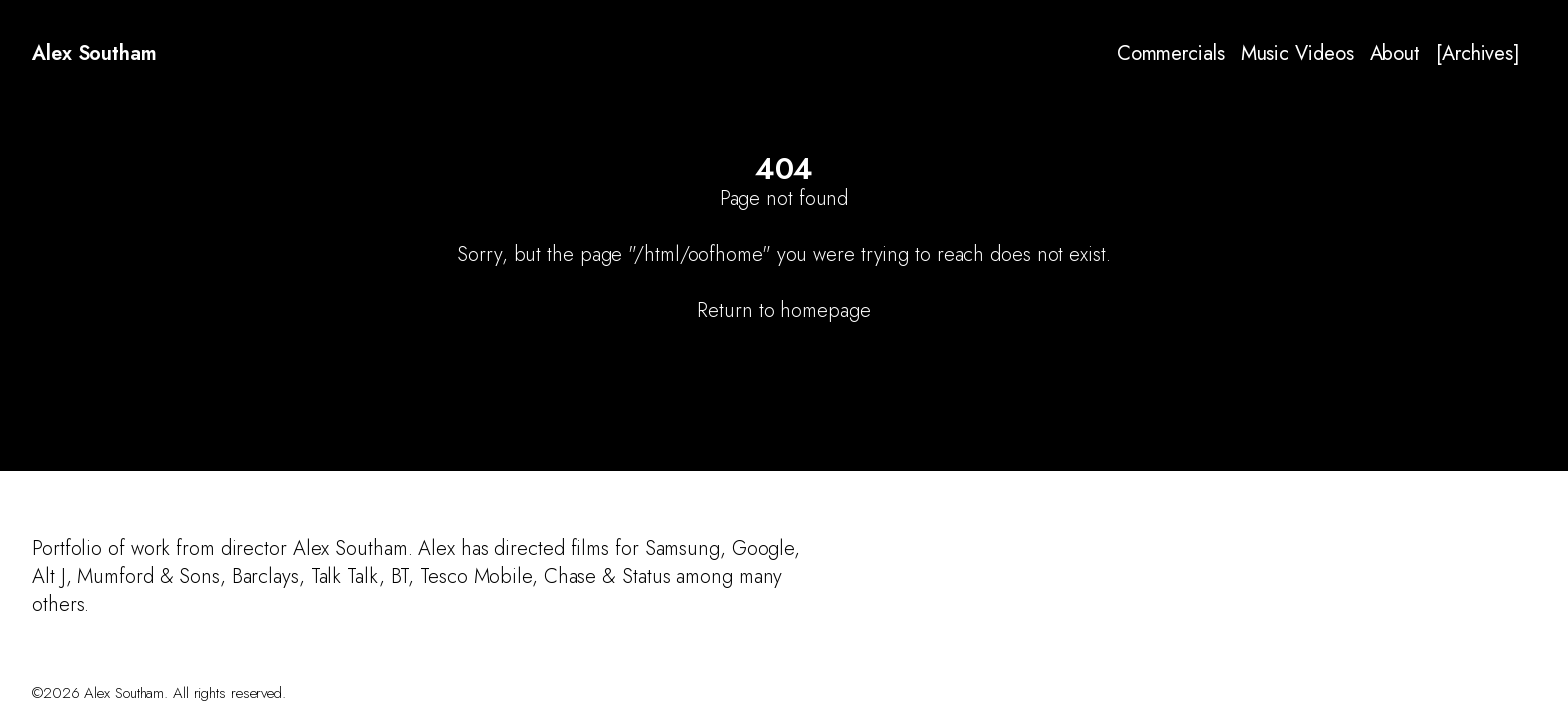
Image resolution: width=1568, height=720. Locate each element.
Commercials (1171, 54)
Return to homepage (783, 310)
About (1395, 54)
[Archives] (1478, 54)
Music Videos (1297, 54)
